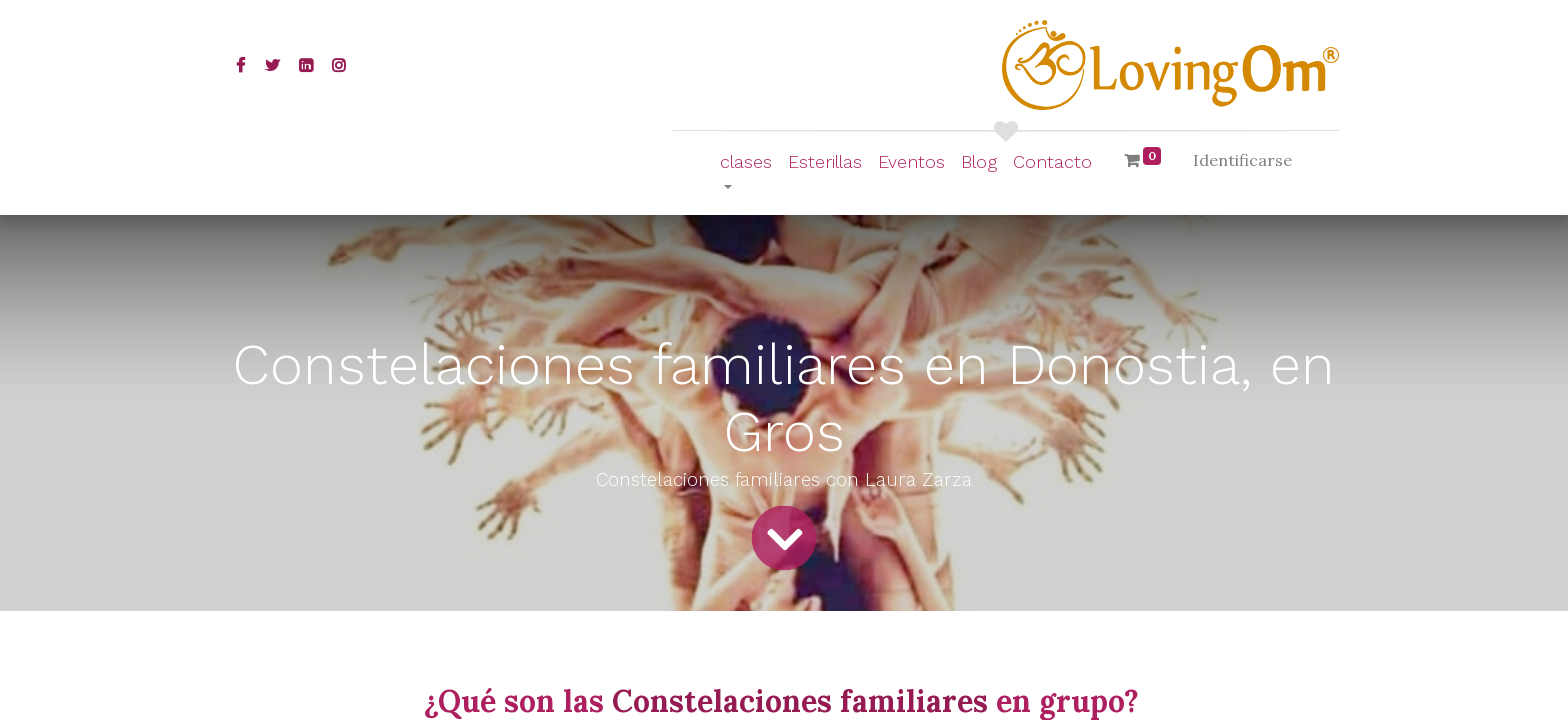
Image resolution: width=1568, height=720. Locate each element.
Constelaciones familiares (804, 701)
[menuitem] (825, 161)
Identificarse (1242, 160)
